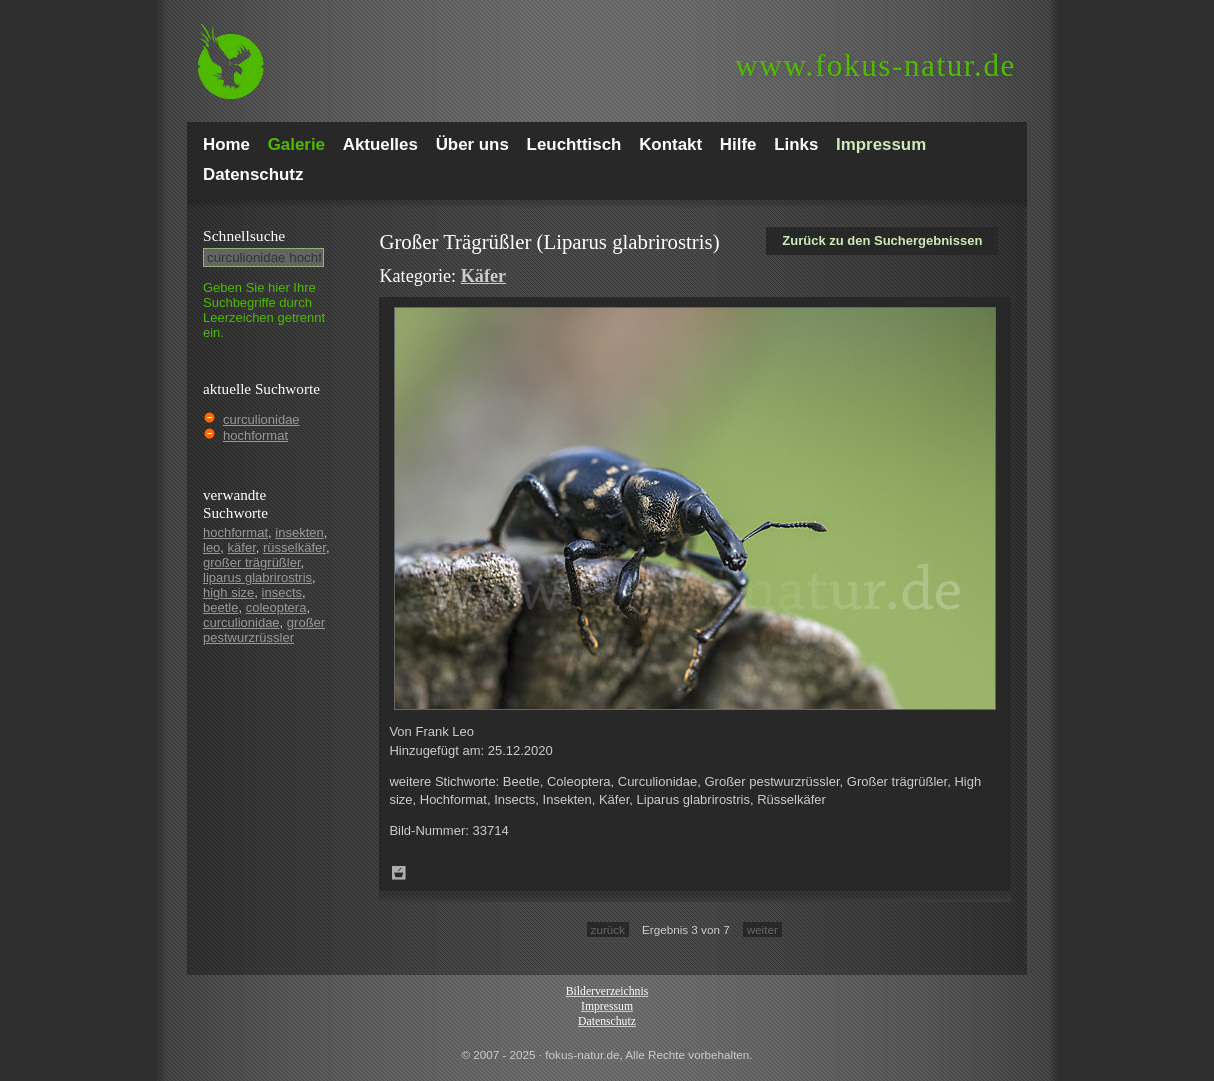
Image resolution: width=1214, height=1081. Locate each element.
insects (282, 592)
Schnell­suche (244, 235)
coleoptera (276, 607)
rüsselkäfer (294, 547)
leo (211, 547)
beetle (220, 607)
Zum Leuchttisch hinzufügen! (399, 873)
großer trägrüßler (252, 562)
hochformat (255, 435)
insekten (299, 532)
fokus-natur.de (875, 65)
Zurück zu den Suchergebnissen (882, 240)
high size (228, 592)
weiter (762, 929)
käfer (242, 547)
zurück (608, 929)
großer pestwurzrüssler (264, 630)
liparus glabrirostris (257, 577)
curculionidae (261, 419)
